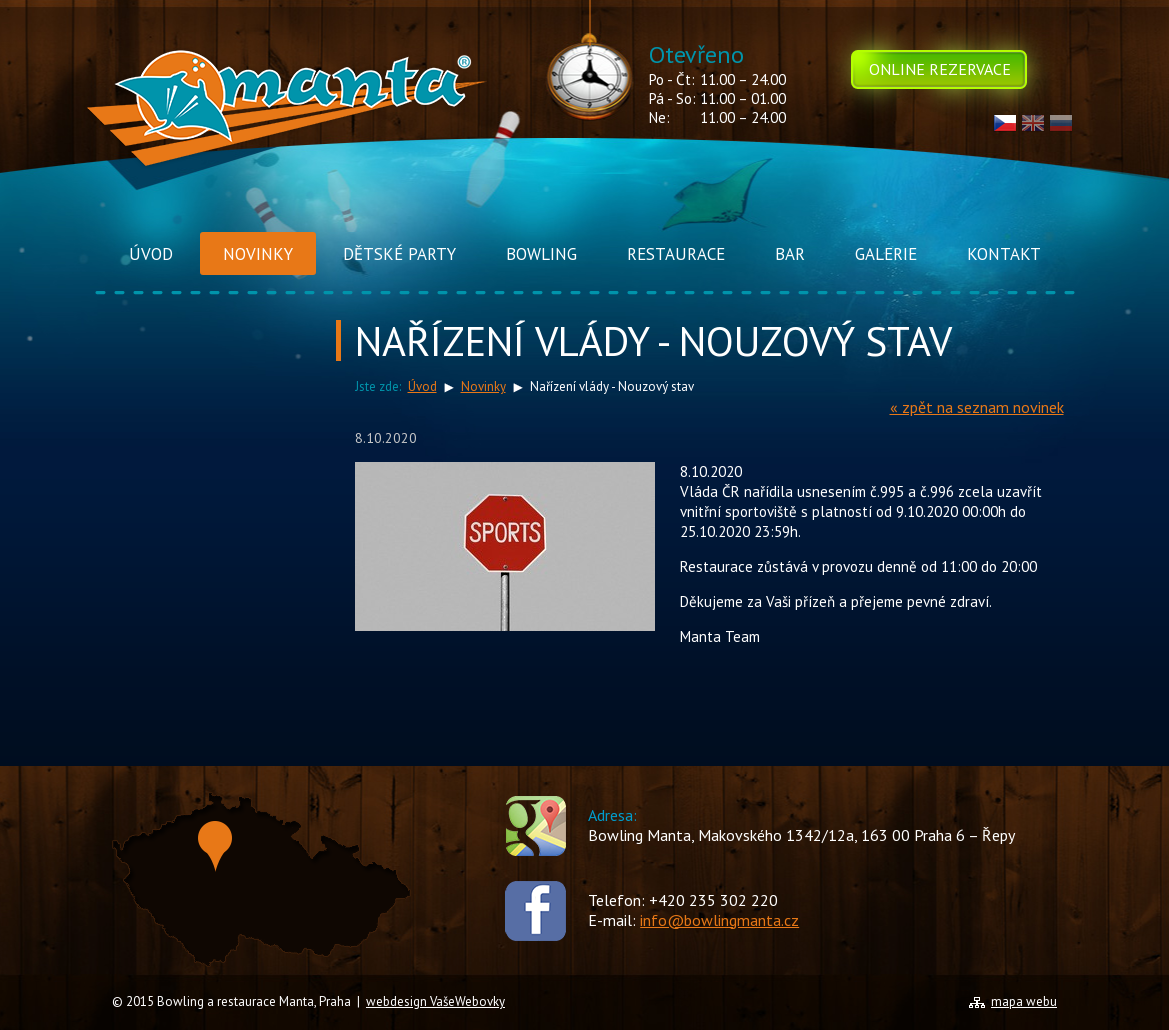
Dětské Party (399, 254)
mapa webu (1024, 1001)
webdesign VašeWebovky (435, 1001)
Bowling (541, 254)
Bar (790, 254)
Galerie (886, 254)
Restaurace (676, 254)
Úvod (151, 254)
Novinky (258, 254)
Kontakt (1004, 254)
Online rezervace (940, 69)
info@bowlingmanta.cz (719, 920)
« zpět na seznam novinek (977, 407)
